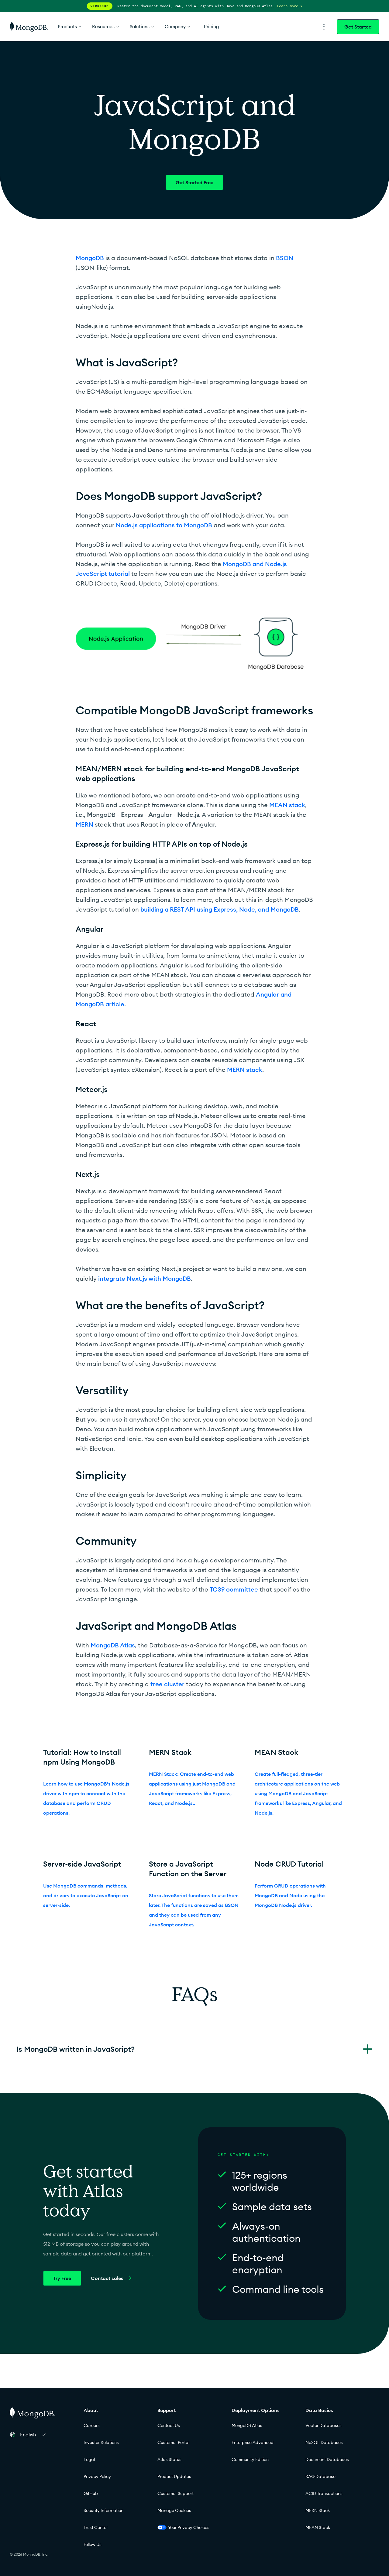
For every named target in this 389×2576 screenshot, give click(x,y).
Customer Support (175, 2493)
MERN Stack (317, 2510)
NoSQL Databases (324, 2442)
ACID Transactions (324, 2493)
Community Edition (250, 2459)
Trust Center (96, 2527)
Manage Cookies (174, 2510)
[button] (33, 2434)
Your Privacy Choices (183, 2527)
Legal (89, 2459)
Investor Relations (101, 2442)
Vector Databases (323, 2425)
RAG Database (320, 2476)
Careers (92, 2425)
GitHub (91, 2493)
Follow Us (93, 2544)
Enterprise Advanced (253, 2442)
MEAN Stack (317, 2527)
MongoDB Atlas (247, 2425)
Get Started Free (194, 182)
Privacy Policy (97, 2476)
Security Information (103, 2510)
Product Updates (174, 2476)
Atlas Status (169, 2459)
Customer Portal (173, 2442)
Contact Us (168, 2425)
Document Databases (327, 2459)
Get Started (358, 27)
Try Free (62, 2278)
